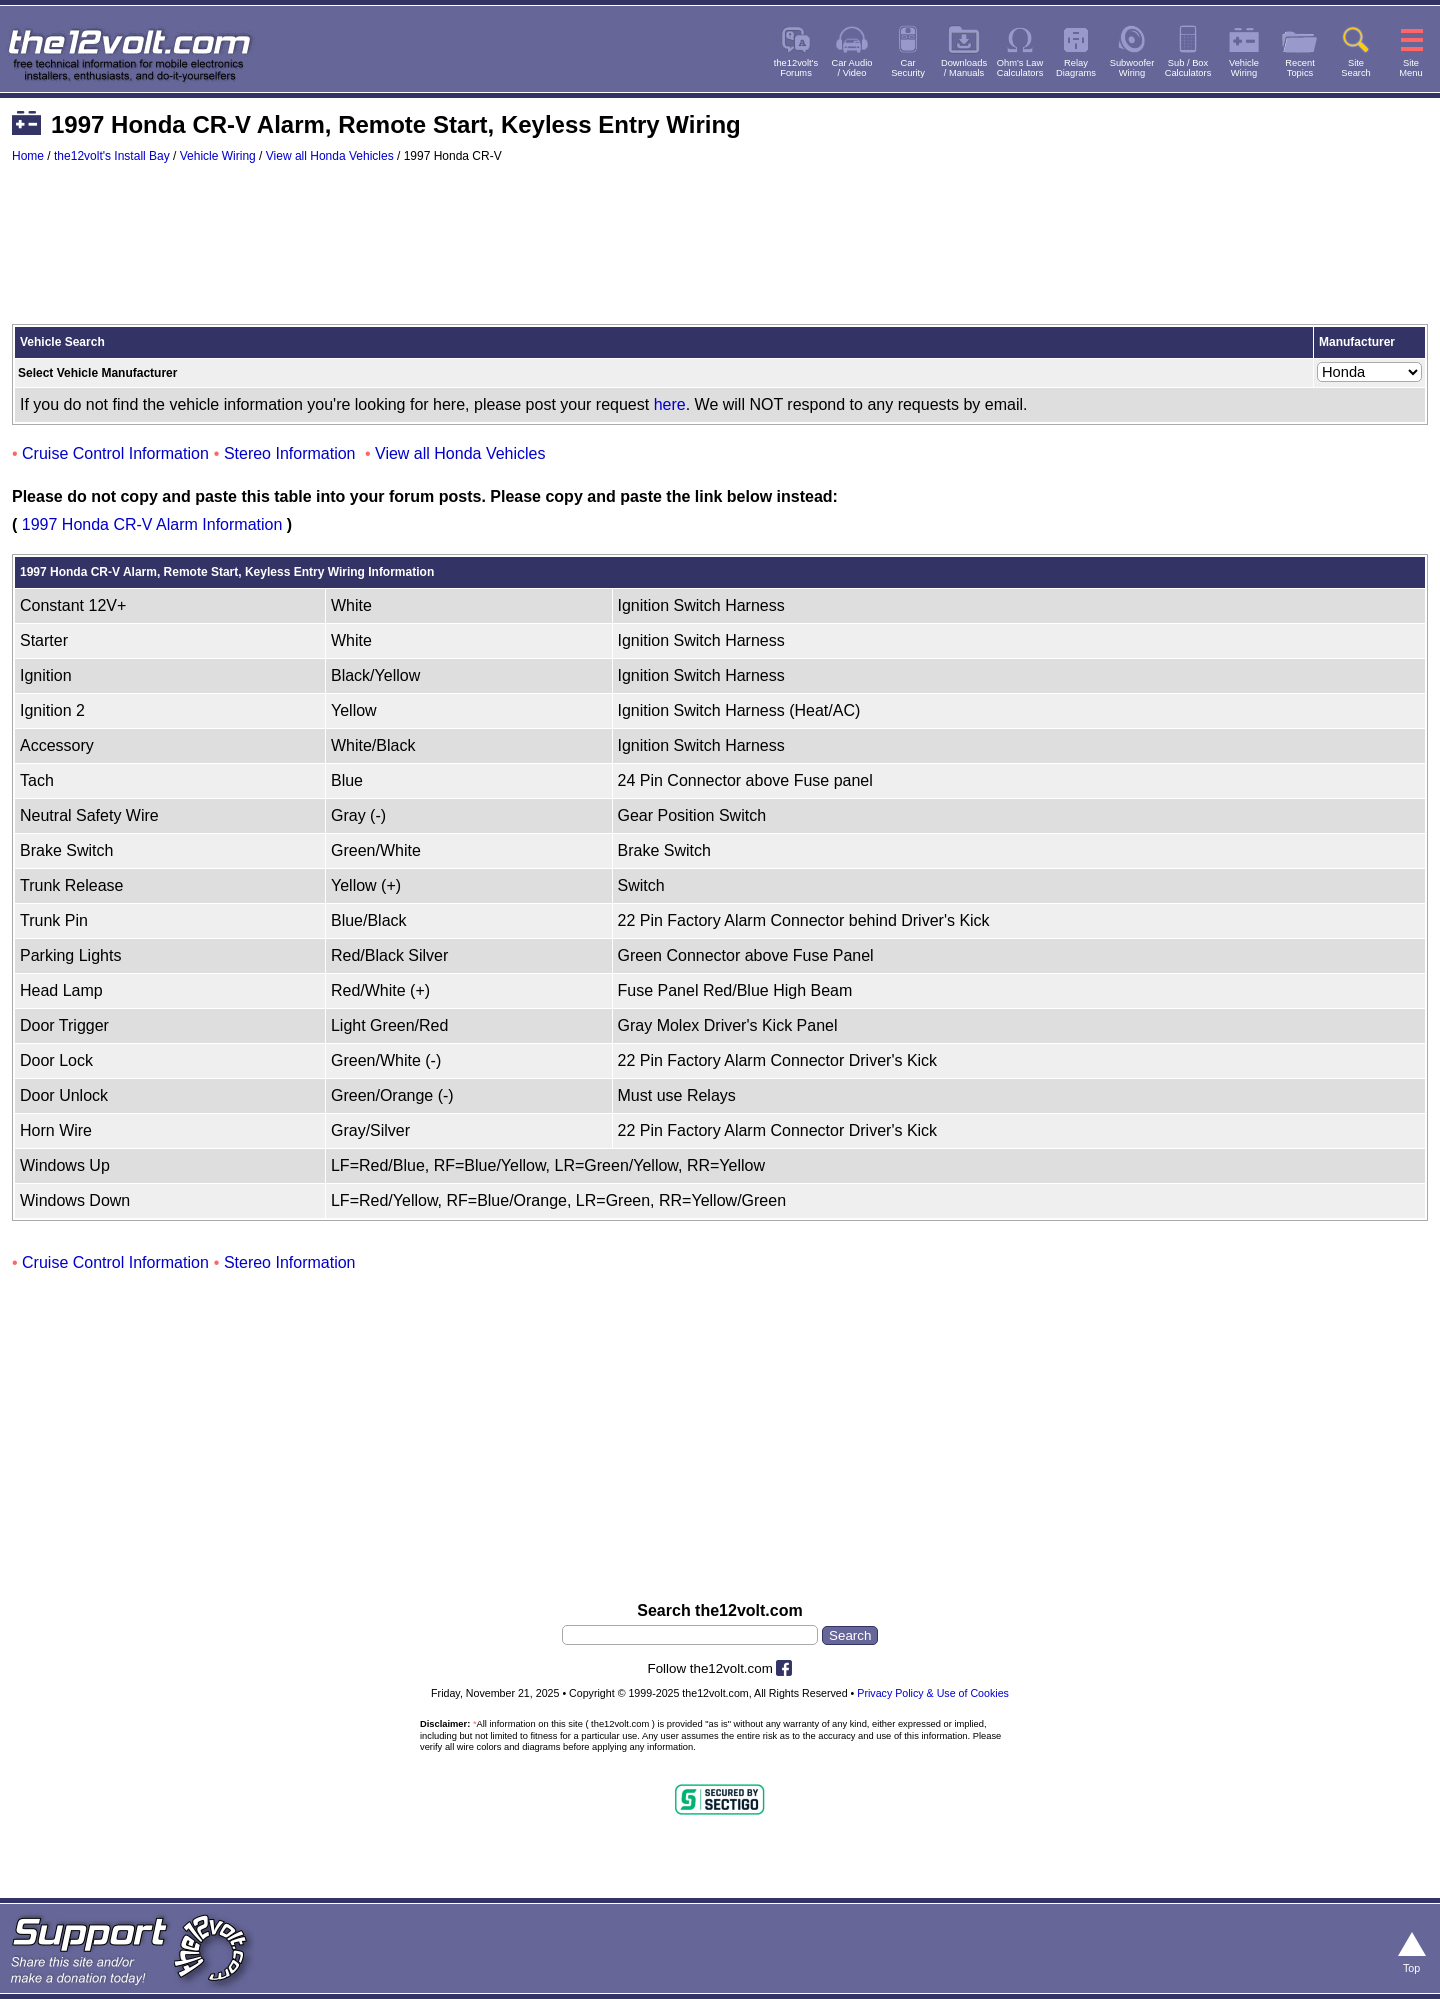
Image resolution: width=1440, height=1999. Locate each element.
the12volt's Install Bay (112, 156)
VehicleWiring (1244, 68)
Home (28, 156)
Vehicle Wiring (218, 156)
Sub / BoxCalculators (1188, 68)
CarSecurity (908, 68)
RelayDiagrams (1076, 68)
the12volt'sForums (796, 68)
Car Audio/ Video (852, 68)
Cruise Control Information (115, 453)
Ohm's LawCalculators (1020, 68)
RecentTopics (1300, 68)
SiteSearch (1356, 68)
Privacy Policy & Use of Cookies (933, 1693)
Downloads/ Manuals (964, 68)
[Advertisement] (720, 253)
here (670, 404)
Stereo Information (290, 453)
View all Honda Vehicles (330, 156)
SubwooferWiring (1132, 68)
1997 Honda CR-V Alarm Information (152, 524)
